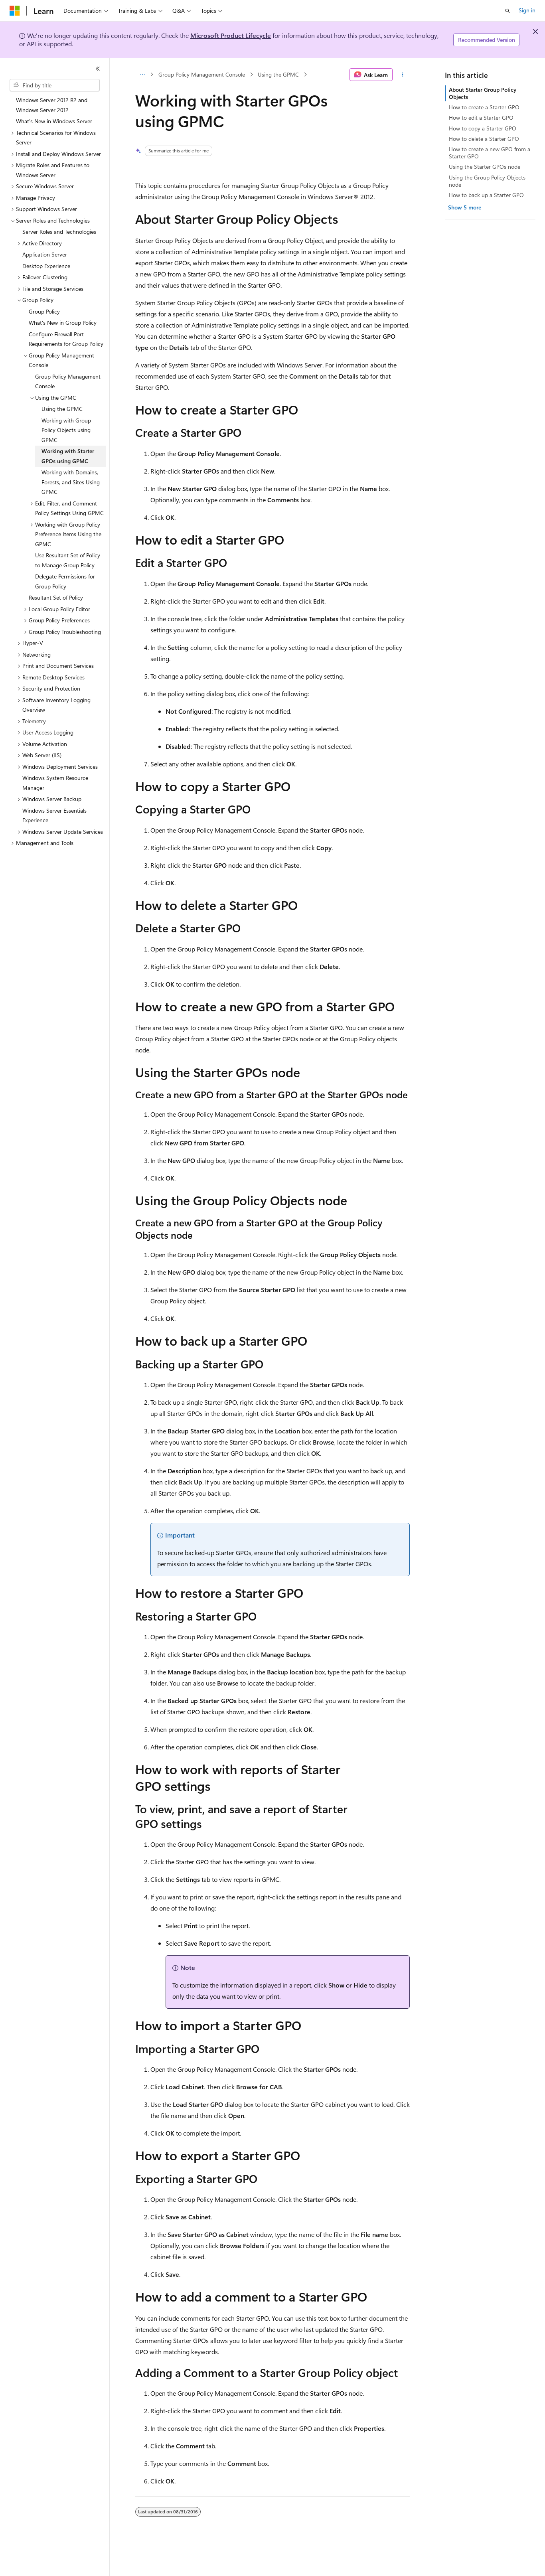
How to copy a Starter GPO (482, 128)
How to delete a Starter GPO (484, 138)
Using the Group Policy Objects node (487, 181)
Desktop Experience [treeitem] (46, 266)
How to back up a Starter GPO (486, 195)
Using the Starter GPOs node (484, 166)
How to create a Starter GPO (484, 107)
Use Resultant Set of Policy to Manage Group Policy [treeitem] (67, 560)
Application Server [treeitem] (44, 254)
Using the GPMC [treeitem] (62, 409)
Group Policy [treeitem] (44, 311)
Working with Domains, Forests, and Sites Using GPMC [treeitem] (70, 481)
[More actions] (403, 74)
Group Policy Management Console (201, 74)
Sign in (527, 10)
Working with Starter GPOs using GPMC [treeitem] (67, 456)
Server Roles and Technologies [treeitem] (59, 231)
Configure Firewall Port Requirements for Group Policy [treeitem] (66, 339)
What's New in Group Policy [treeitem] (63, 322)
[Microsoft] (15, 11)
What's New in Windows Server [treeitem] (54, 121)
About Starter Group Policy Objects (482, 93)
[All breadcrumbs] (142, 74)
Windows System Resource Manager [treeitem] (55, 783)
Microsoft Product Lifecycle (230, 35)
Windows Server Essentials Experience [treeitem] (54, 815)
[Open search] (507, 11)
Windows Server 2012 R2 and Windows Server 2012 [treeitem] (51, 105)
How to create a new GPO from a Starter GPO (489, 152)
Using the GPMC (278, 74)
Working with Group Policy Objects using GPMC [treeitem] (66, 430)
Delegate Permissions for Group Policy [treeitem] (65, 581)
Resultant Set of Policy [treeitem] (56, 597)
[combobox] (55, 85)
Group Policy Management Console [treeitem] (68, 381)
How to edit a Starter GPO (481, 117)
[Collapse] (97, 68)
